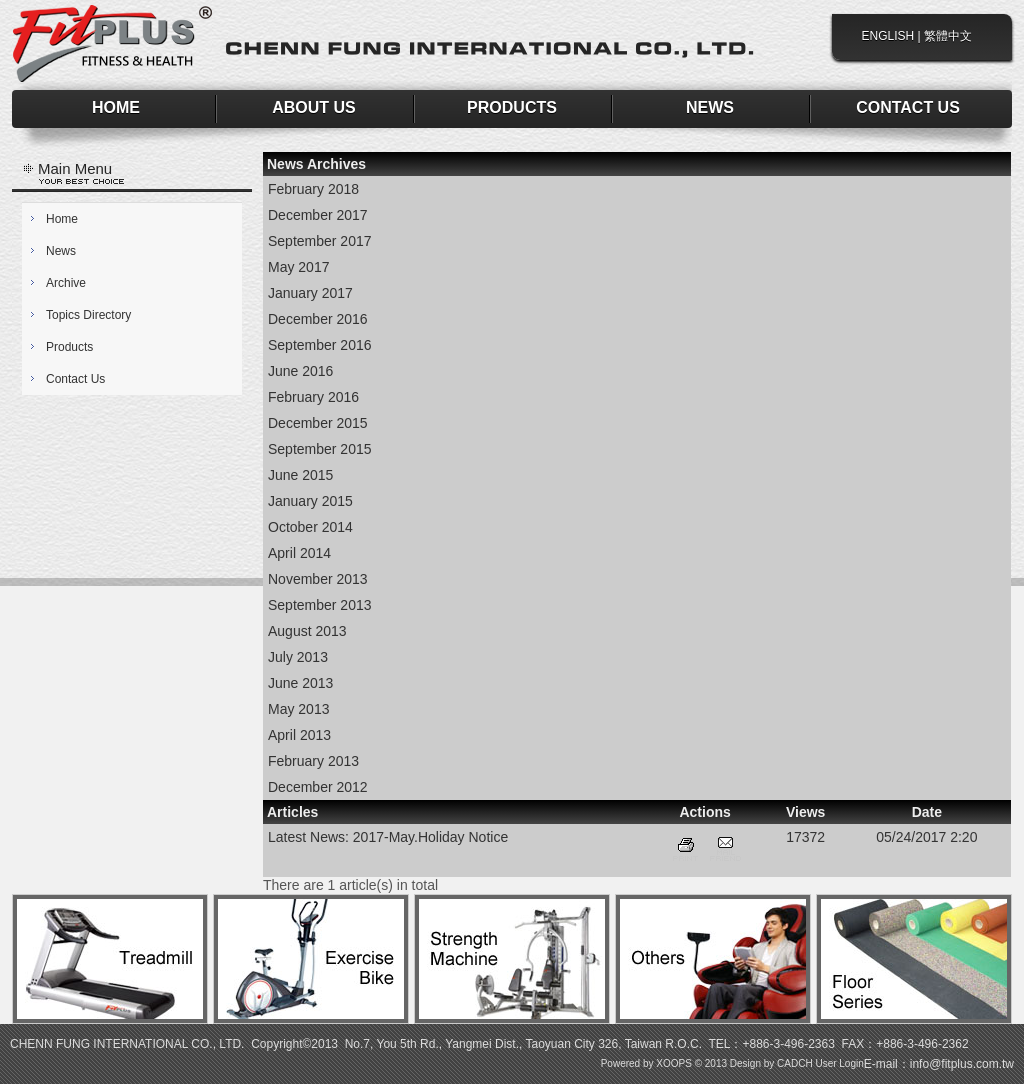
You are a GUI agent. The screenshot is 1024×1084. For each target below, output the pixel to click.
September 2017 (320, 241)
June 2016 (300, 371)
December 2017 (318, 215)
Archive (66, 283)
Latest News (306, 837)
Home (62, 219)
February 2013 (313, 761)
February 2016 (313, 397)
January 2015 (310, 501)
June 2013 (300, 683)
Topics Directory (88, 315)
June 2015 (300, 475)
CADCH (795, 1063)
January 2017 (310, 293)
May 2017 (298, 267)
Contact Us (75, 379)
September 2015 (320, 449)
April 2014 (299, 553)
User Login (839, 1063)
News (61, 251)
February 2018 (313, 189)
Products (69, 347)
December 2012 (318, 787)
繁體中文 (948, 36)
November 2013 (318, 579)
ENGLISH (888, 36)
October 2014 (310, 527)
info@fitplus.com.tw (962, 1064)
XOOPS (674, 1063)
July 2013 (298, 657)
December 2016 (318, 319)
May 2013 (298, 709)
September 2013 (320, 605)
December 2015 (318, 423)
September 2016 (320, 345)
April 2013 (299, 735)
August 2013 (307, 631)
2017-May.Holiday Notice (430, 837)
